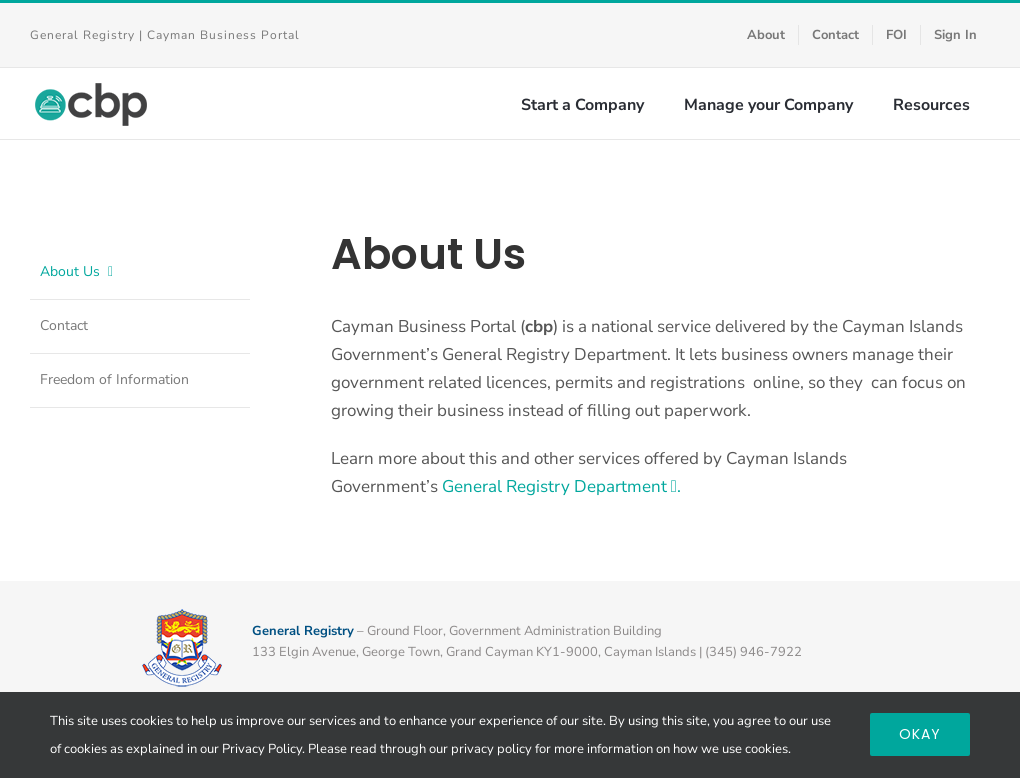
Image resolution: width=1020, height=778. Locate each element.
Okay (920, 734)
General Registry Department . (561, 486)
